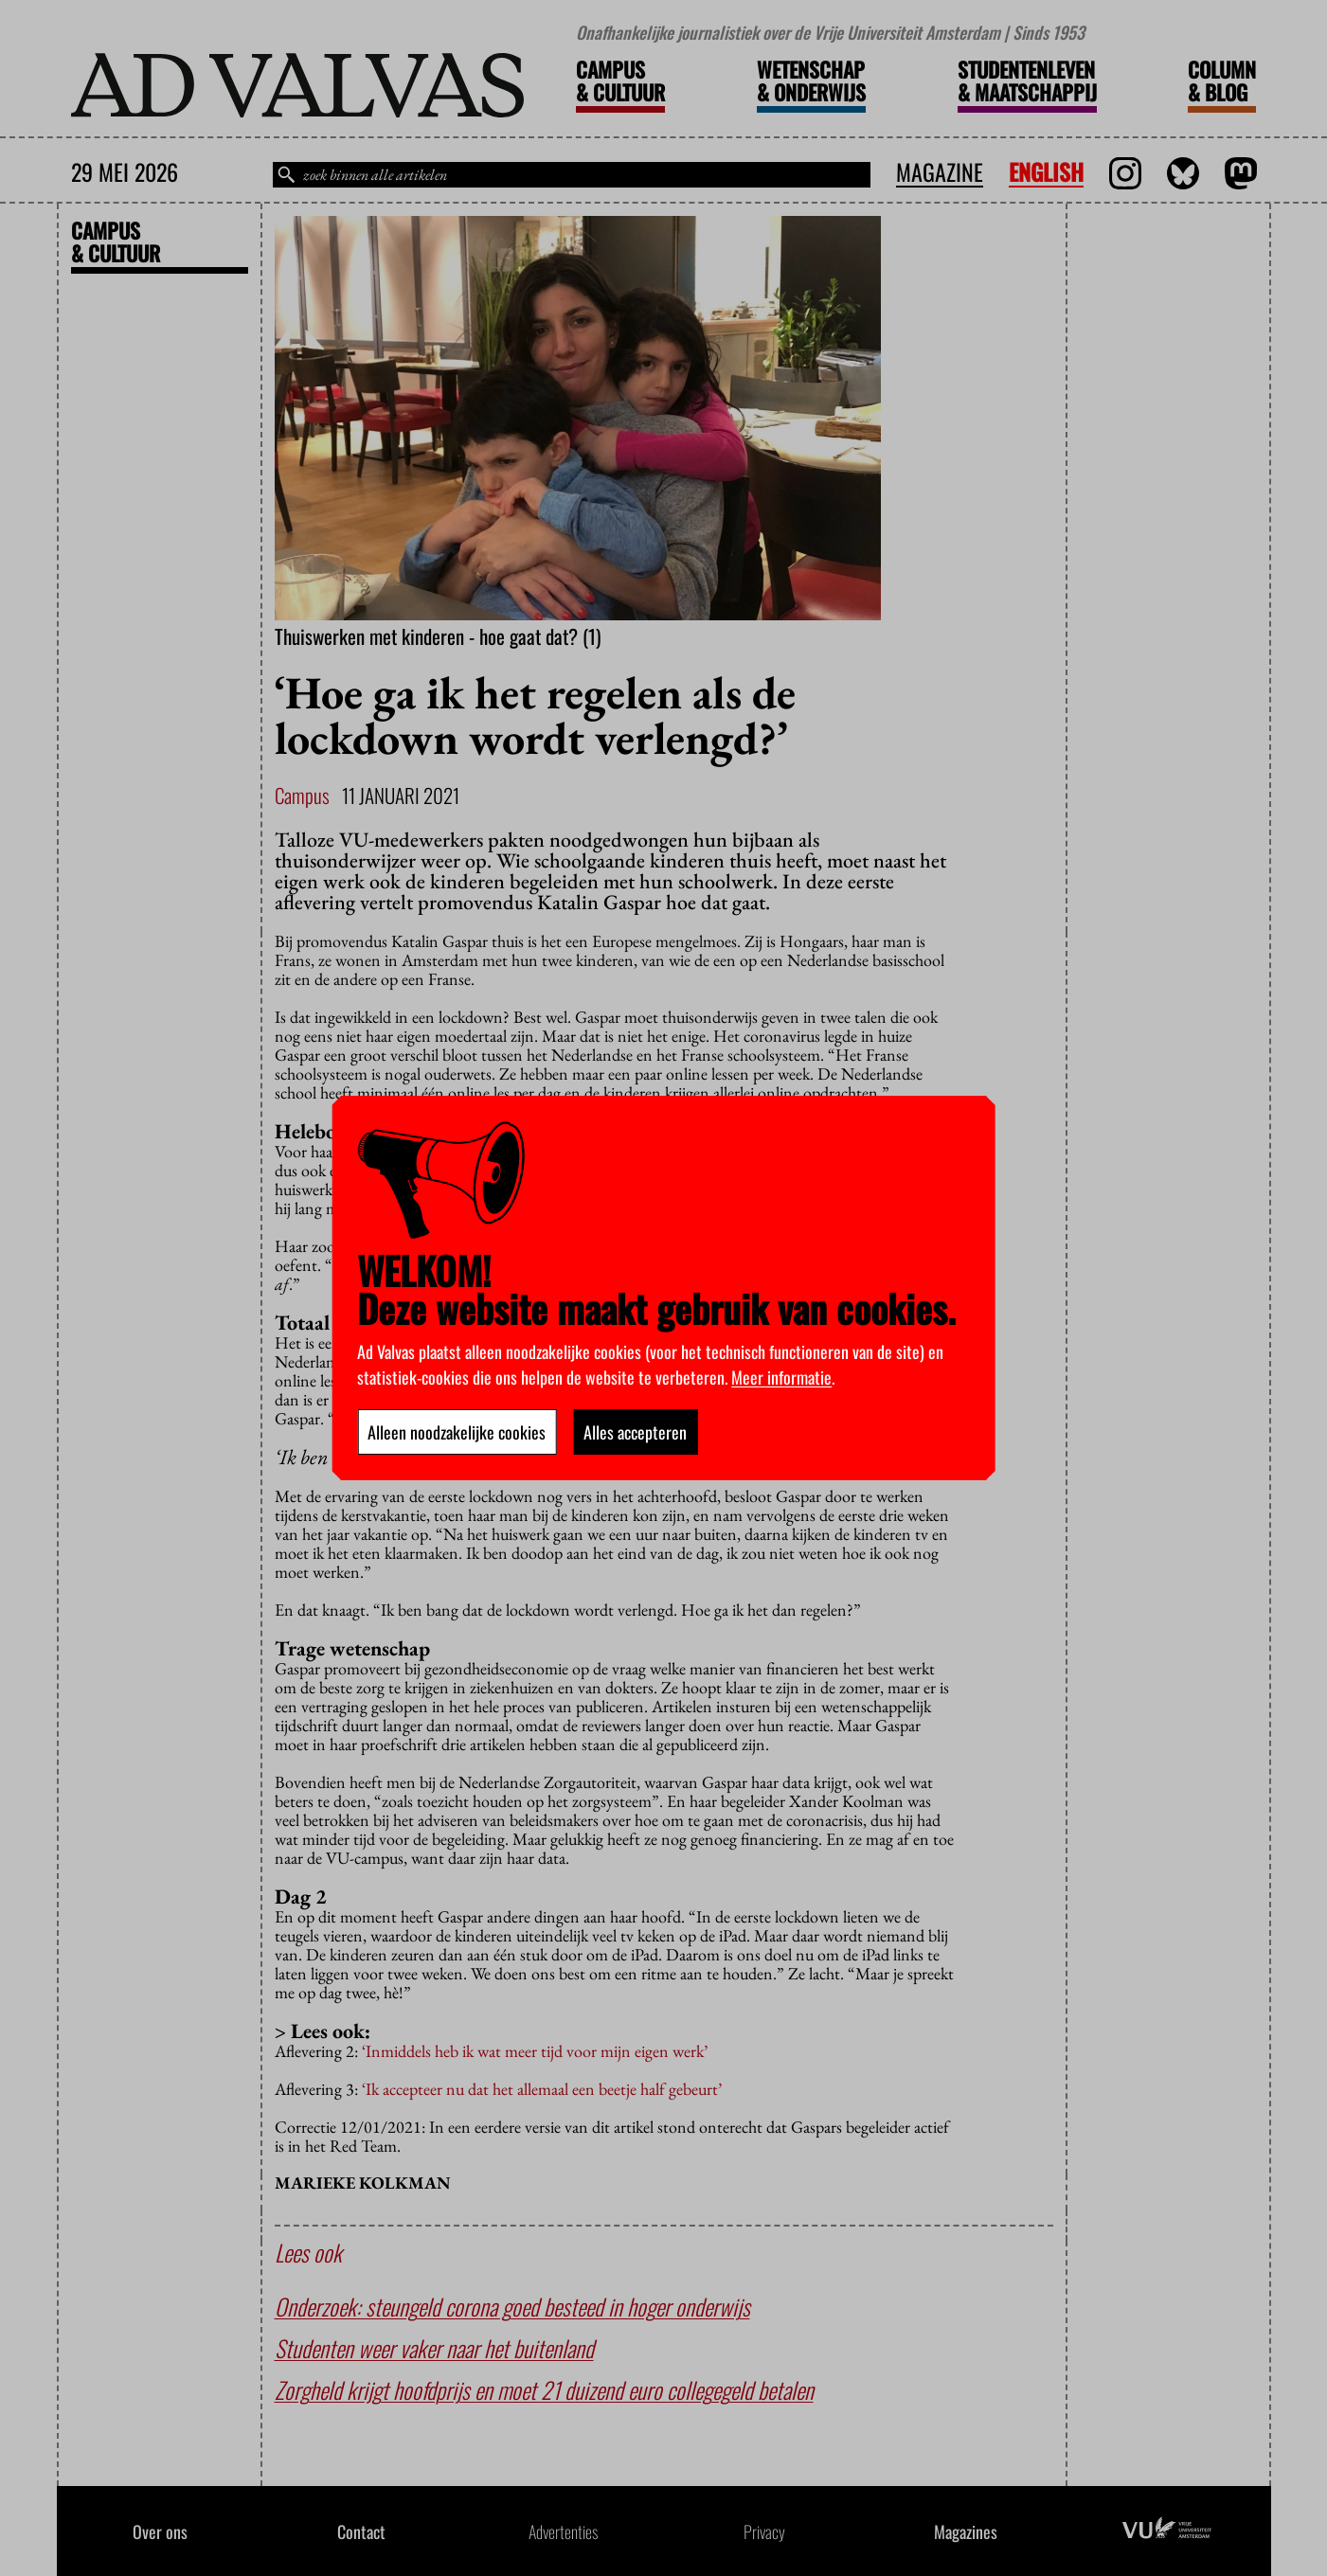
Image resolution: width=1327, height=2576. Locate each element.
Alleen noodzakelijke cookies (457, 1432)
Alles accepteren (635, 1432)
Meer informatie (781, 1377)
